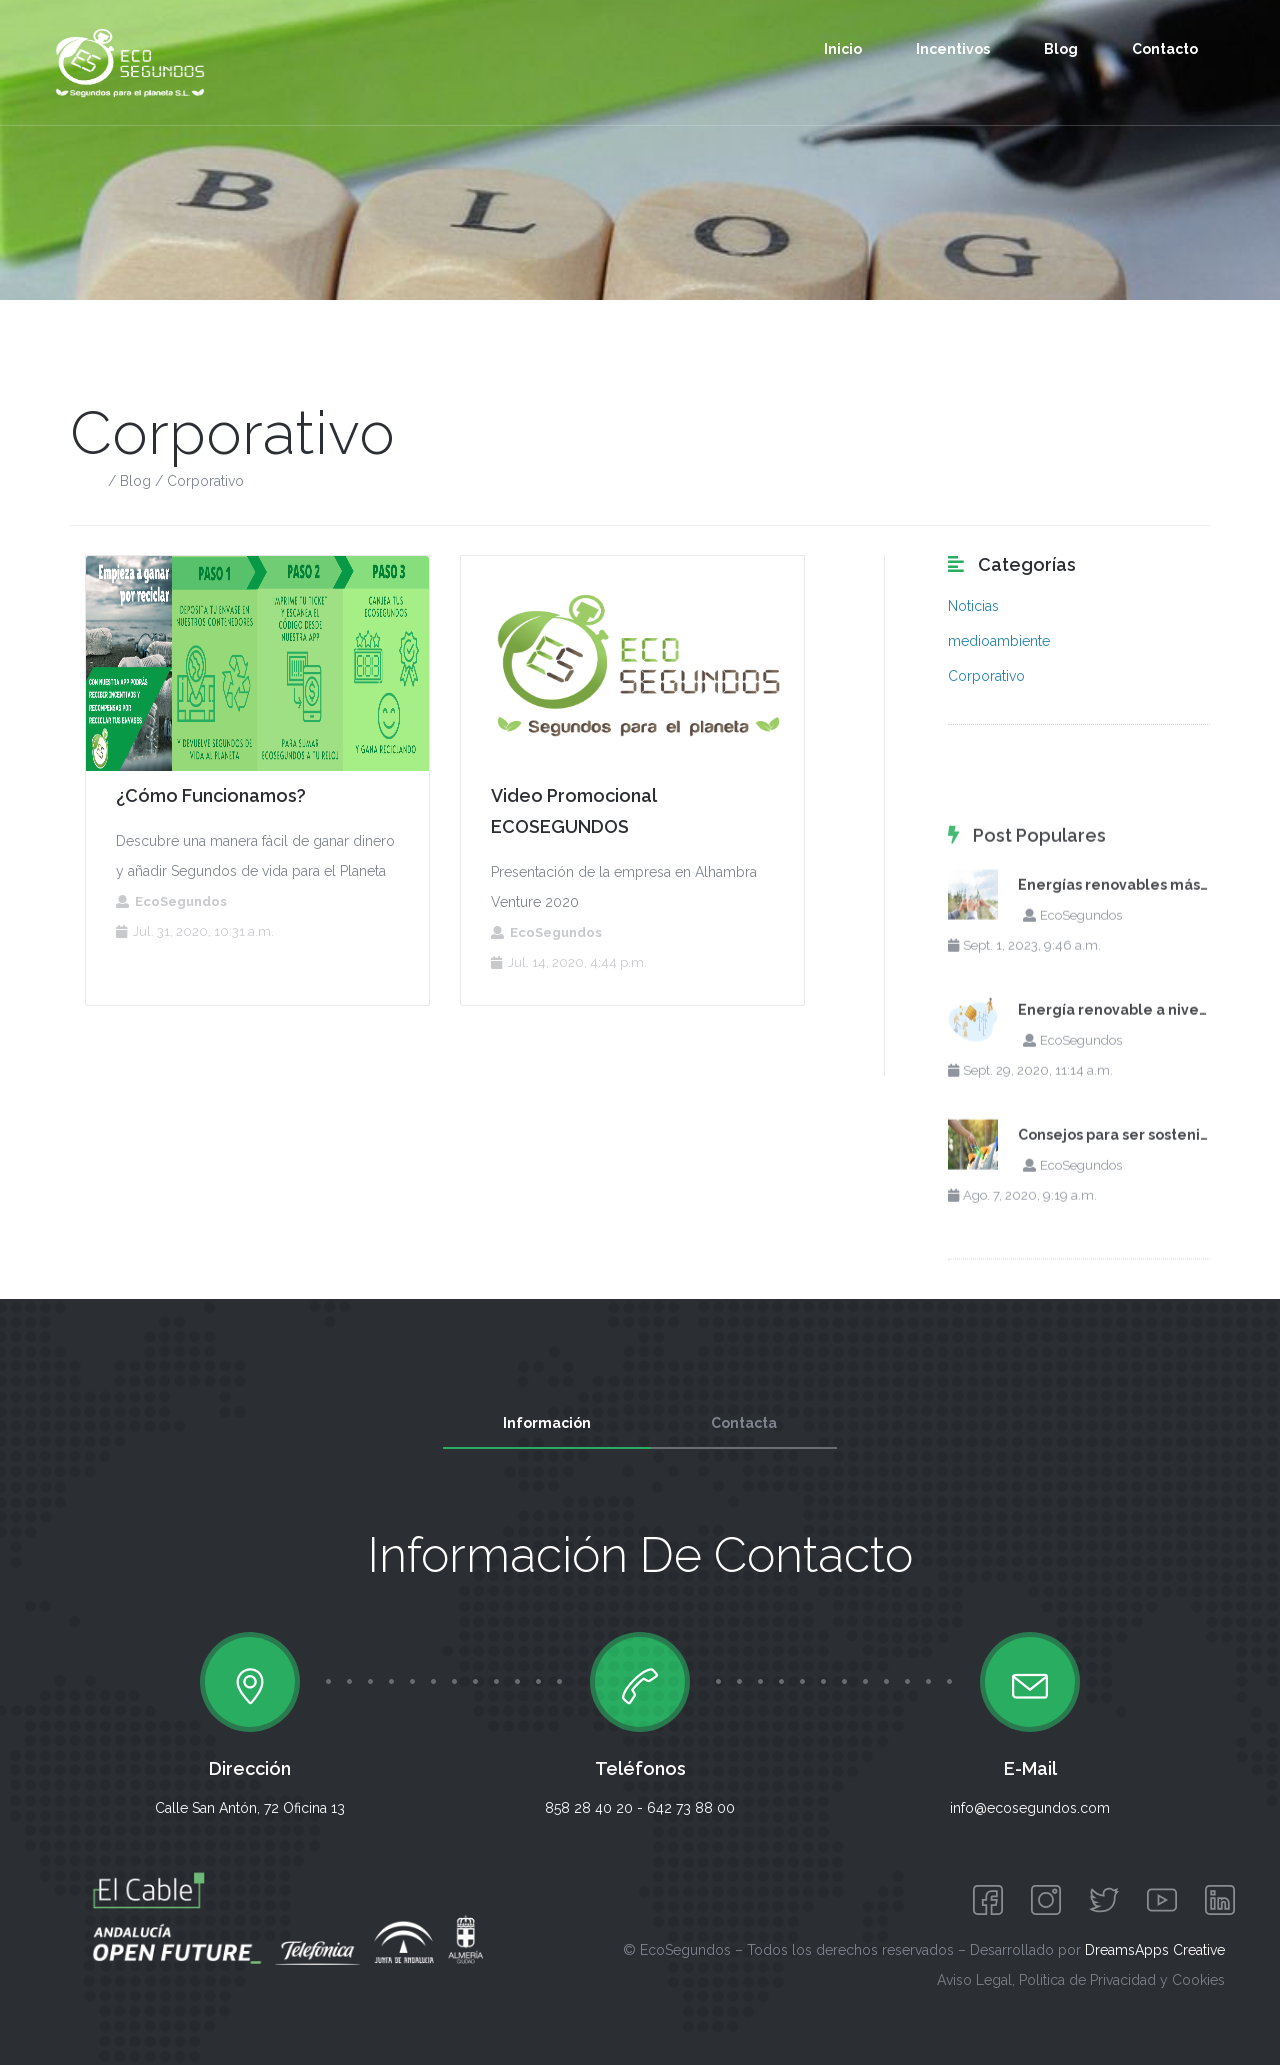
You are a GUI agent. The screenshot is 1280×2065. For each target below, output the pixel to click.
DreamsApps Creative (1155, 1950)
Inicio (843, 49)
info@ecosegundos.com (1030, 1808)
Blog (1061, 49)
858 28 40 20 (589, 1808)
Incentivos (953, 49)
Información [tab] (547, 1423)
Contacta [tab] (744, 1423)
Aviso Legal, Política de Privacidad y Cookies (1081, 1980)
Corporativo (986, 676)
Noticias (973, 606)
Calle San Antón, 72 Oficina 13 (250, 1808)
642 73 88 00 (691, 1808)
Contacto (1165, 49)
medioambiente (999, 641)
